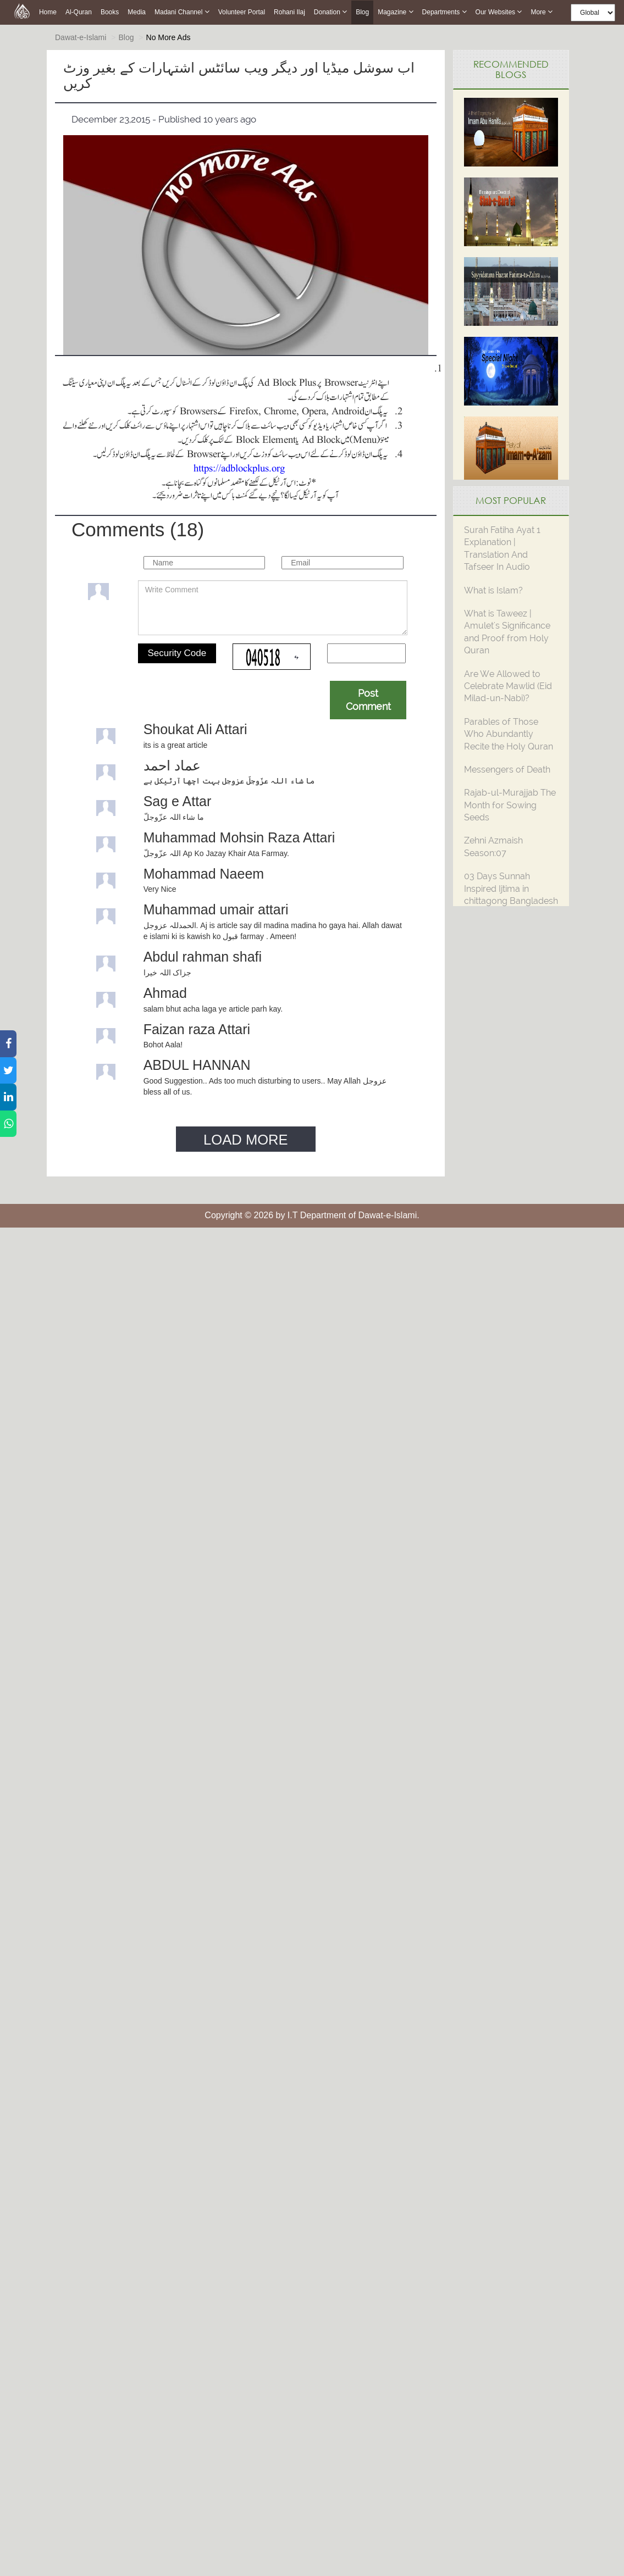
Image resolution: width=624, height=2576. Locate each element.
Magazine (395, 12)
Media (137, 12)
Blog (362, 12)
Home (48, 12)
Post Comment (368, 699)
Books (110, 12)
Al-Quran (78, 12)
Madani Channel (181, 12)
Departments (444, 12)
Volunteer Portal (241, 12)
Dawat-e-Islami (80, 37)
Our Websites (499, 12)
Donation (330, 12)
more (542, 12)
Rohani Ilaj (289, 12)
